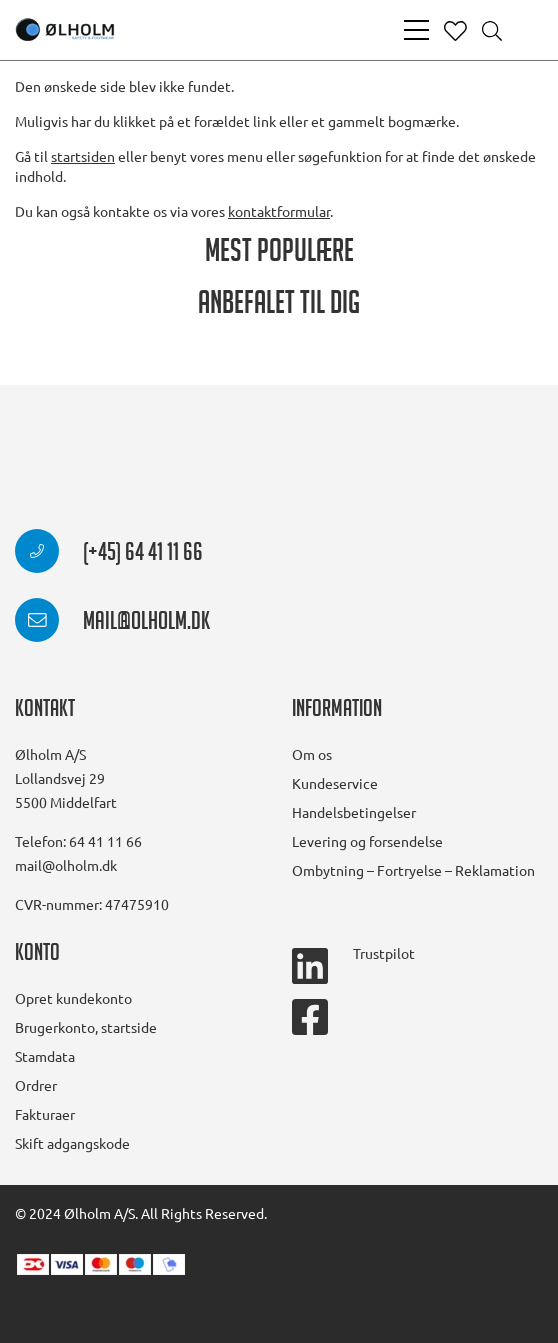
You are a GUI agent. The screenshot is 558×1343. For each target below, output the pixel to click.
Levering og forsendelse (367, 841)
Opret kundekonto (73, 998)
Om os (312, 754)
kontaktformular (279, 211)
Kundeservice (335, 783)
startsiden (83, 156)
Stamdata (45, 1056)
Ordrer (36, 1085)
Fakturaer (45, 1114)
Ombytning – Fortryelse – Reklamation (413, 870)
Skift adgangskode (72, 1143)
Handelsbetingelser (354, 812)
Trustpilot (384, 953)
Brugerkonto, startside (86, 1027)
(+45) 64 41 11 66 (109, 555)
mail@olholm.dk (112, 624)
